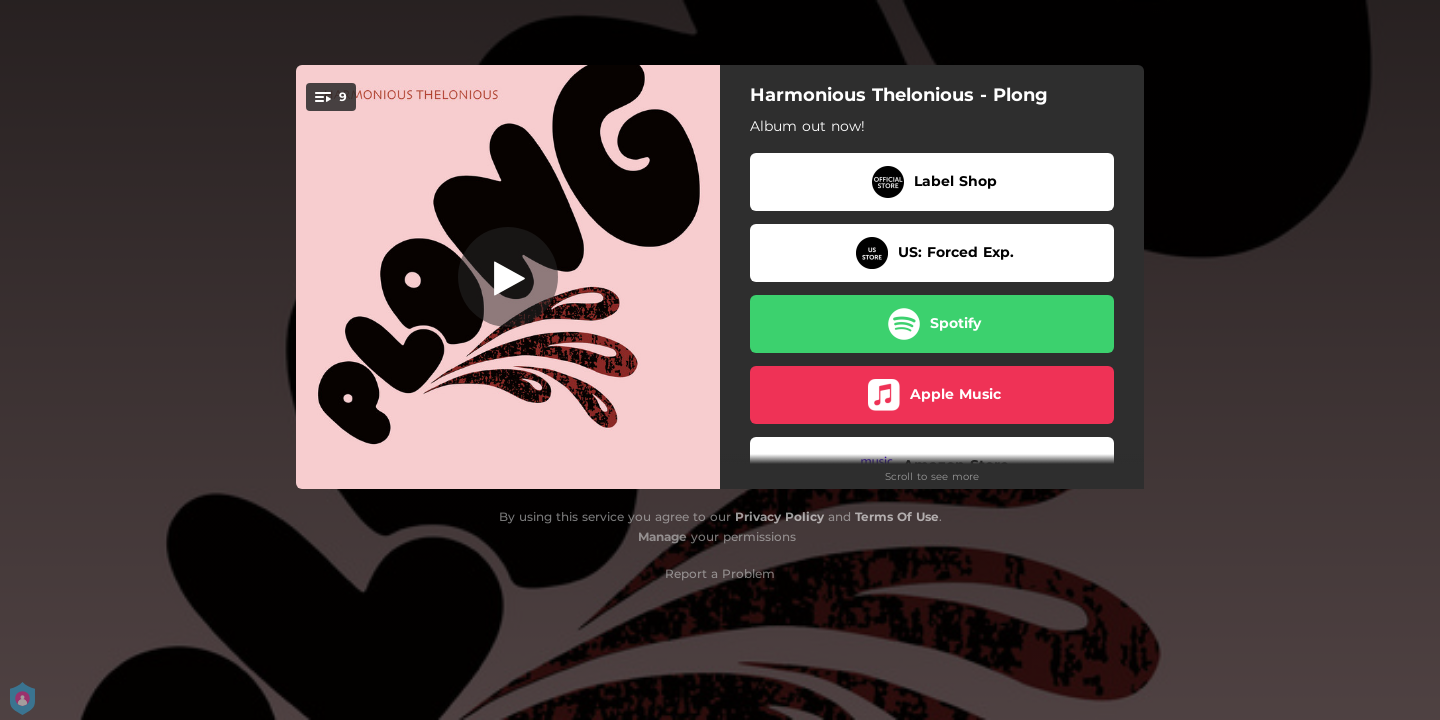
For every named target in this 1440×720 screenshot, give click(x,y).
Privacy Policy (779, 516)
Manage (662, 536)
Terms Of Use (897, 516)
